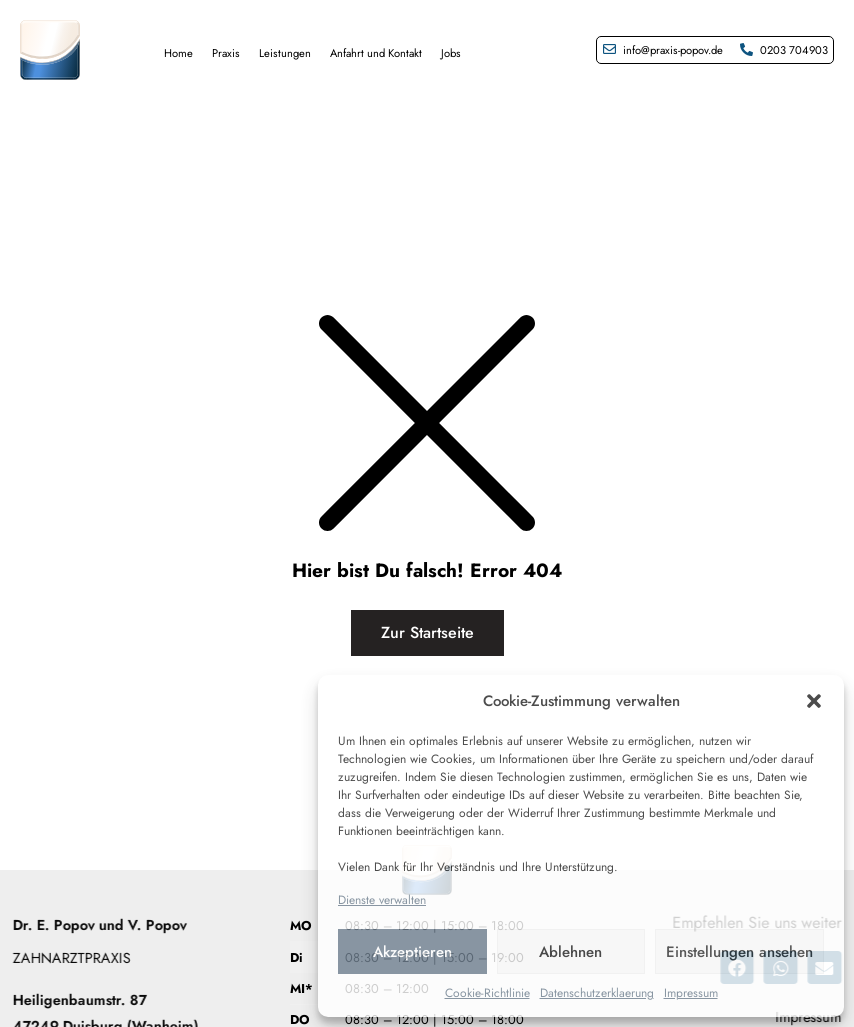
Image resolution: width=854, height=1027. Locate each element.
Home (178, 53)
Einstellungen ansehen (739, 952)
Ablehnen (570, 952)
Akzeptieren (412, 952)
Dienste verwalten (382, 900)
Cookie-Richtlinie (487, 993)
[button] (814, 701)
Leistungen (285, 53)
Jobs (451, 53)
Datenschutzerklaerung (597, 993)
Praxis (226, 53)
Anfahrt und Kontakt (376, 53)
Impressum (691, 993)
